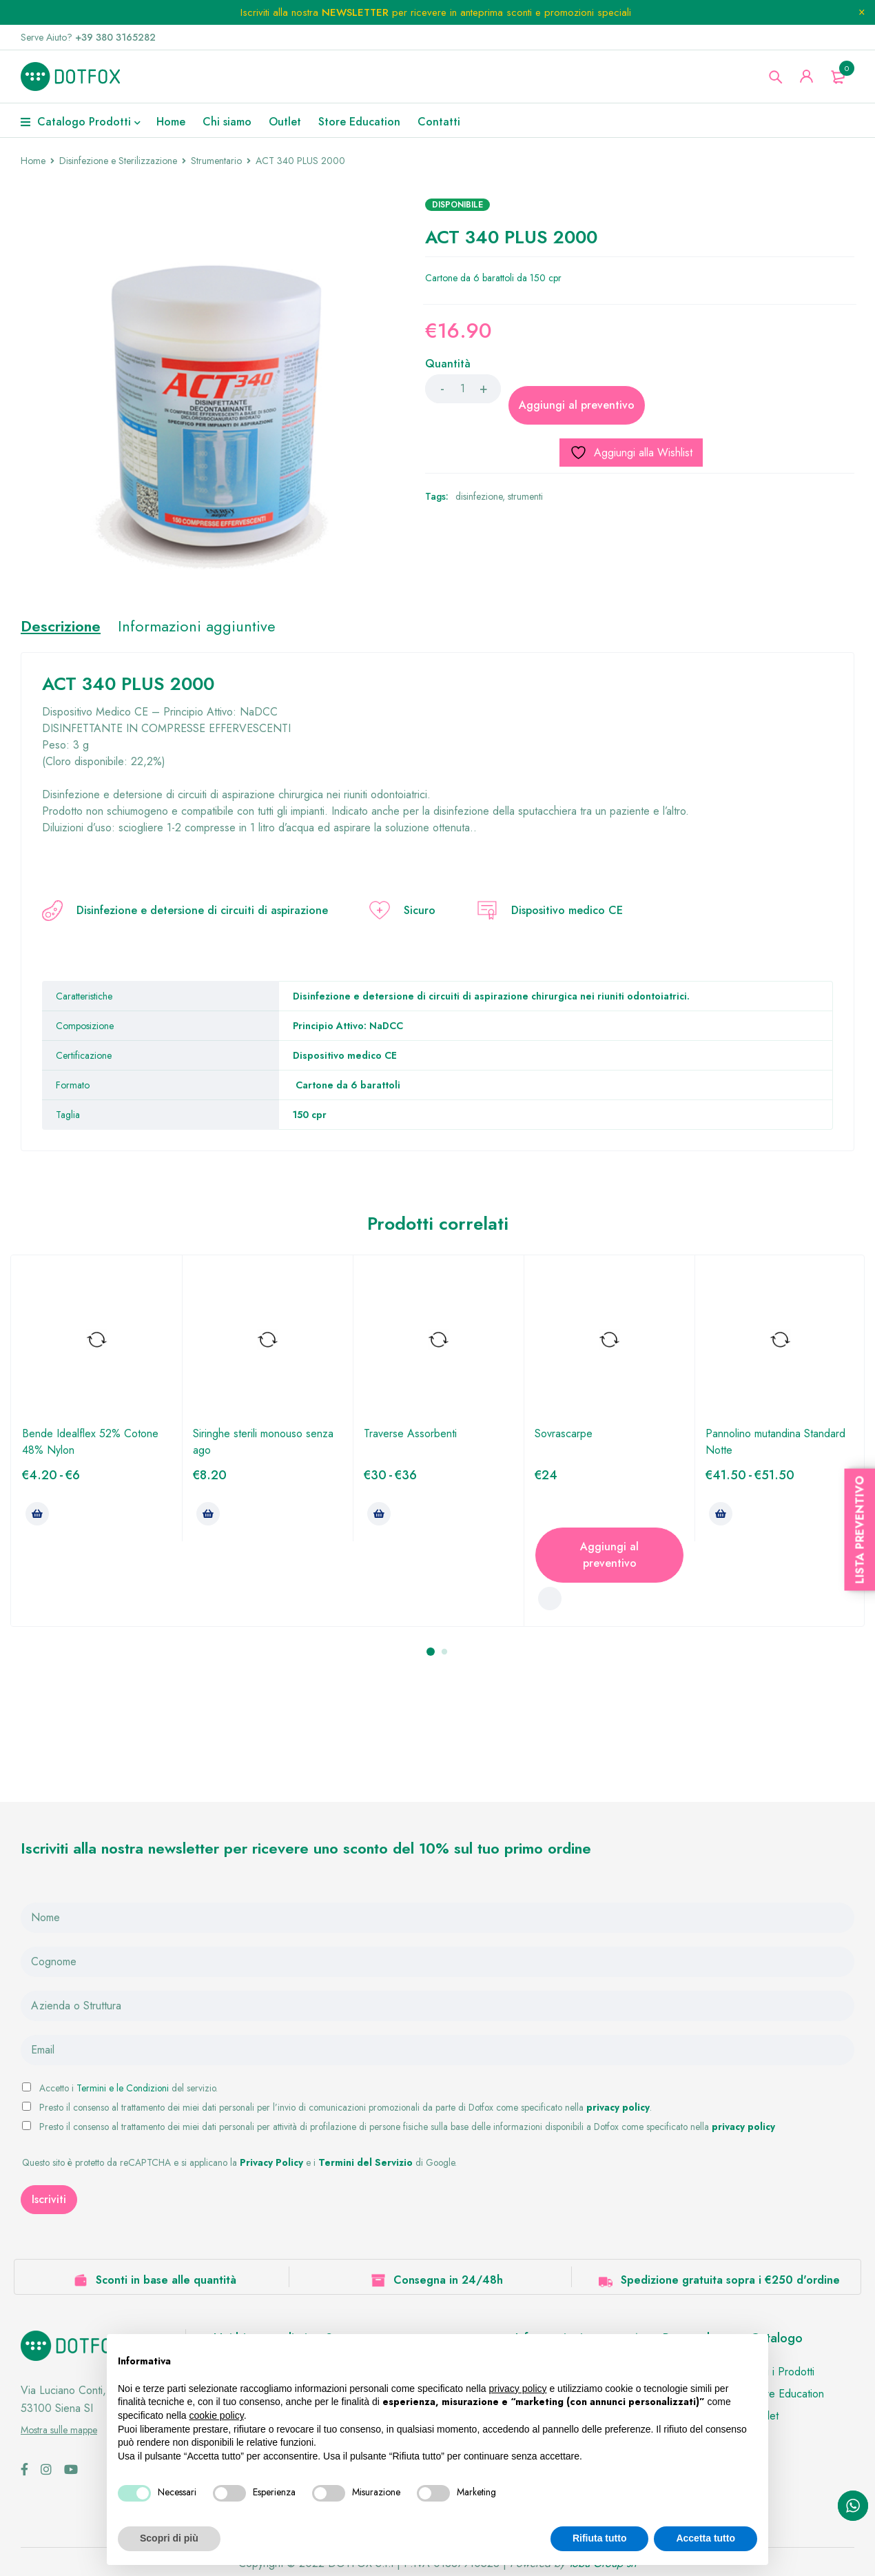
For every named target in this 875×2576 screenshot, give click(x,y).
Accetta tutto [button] (705, 2538)
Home (33, 161)
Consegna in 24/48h (448, 2280)
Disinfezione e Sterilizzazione (118, 161)
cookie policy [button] (216, 2415)
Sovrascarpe (564, 1433)
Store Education (787, 2394)
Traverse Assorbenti (410, 1433)
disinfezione (478, 496)
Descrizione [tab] (61, 626)
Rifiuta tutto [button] (600, 2538)
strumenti (525, 496)
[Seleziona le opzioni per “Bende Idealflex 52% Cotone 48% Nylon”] (37, 1513)
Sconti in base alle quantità (166, 2280)
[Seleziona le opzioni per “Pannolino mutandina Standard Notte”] (720, 1513)
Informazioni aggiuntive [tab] (197, 626)
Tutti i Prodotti (782, 2372)
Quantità (448, 364)
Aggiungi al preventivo (577, 405)
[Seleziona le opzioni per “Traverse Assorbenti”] (379, 1513)
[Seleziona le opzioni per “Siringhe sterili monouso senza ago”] (208, 1513)
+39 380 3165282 (115, 37)
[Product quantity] (463, 388)
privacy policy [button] (518, 2388)
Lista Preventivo (860, 1530)
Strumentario (216, 161)
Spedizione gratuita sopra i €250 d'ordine (730, 2280)
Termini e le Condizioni (122, 2088)
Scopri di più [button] (169, 2538)
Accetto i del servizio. (120, 2088)
